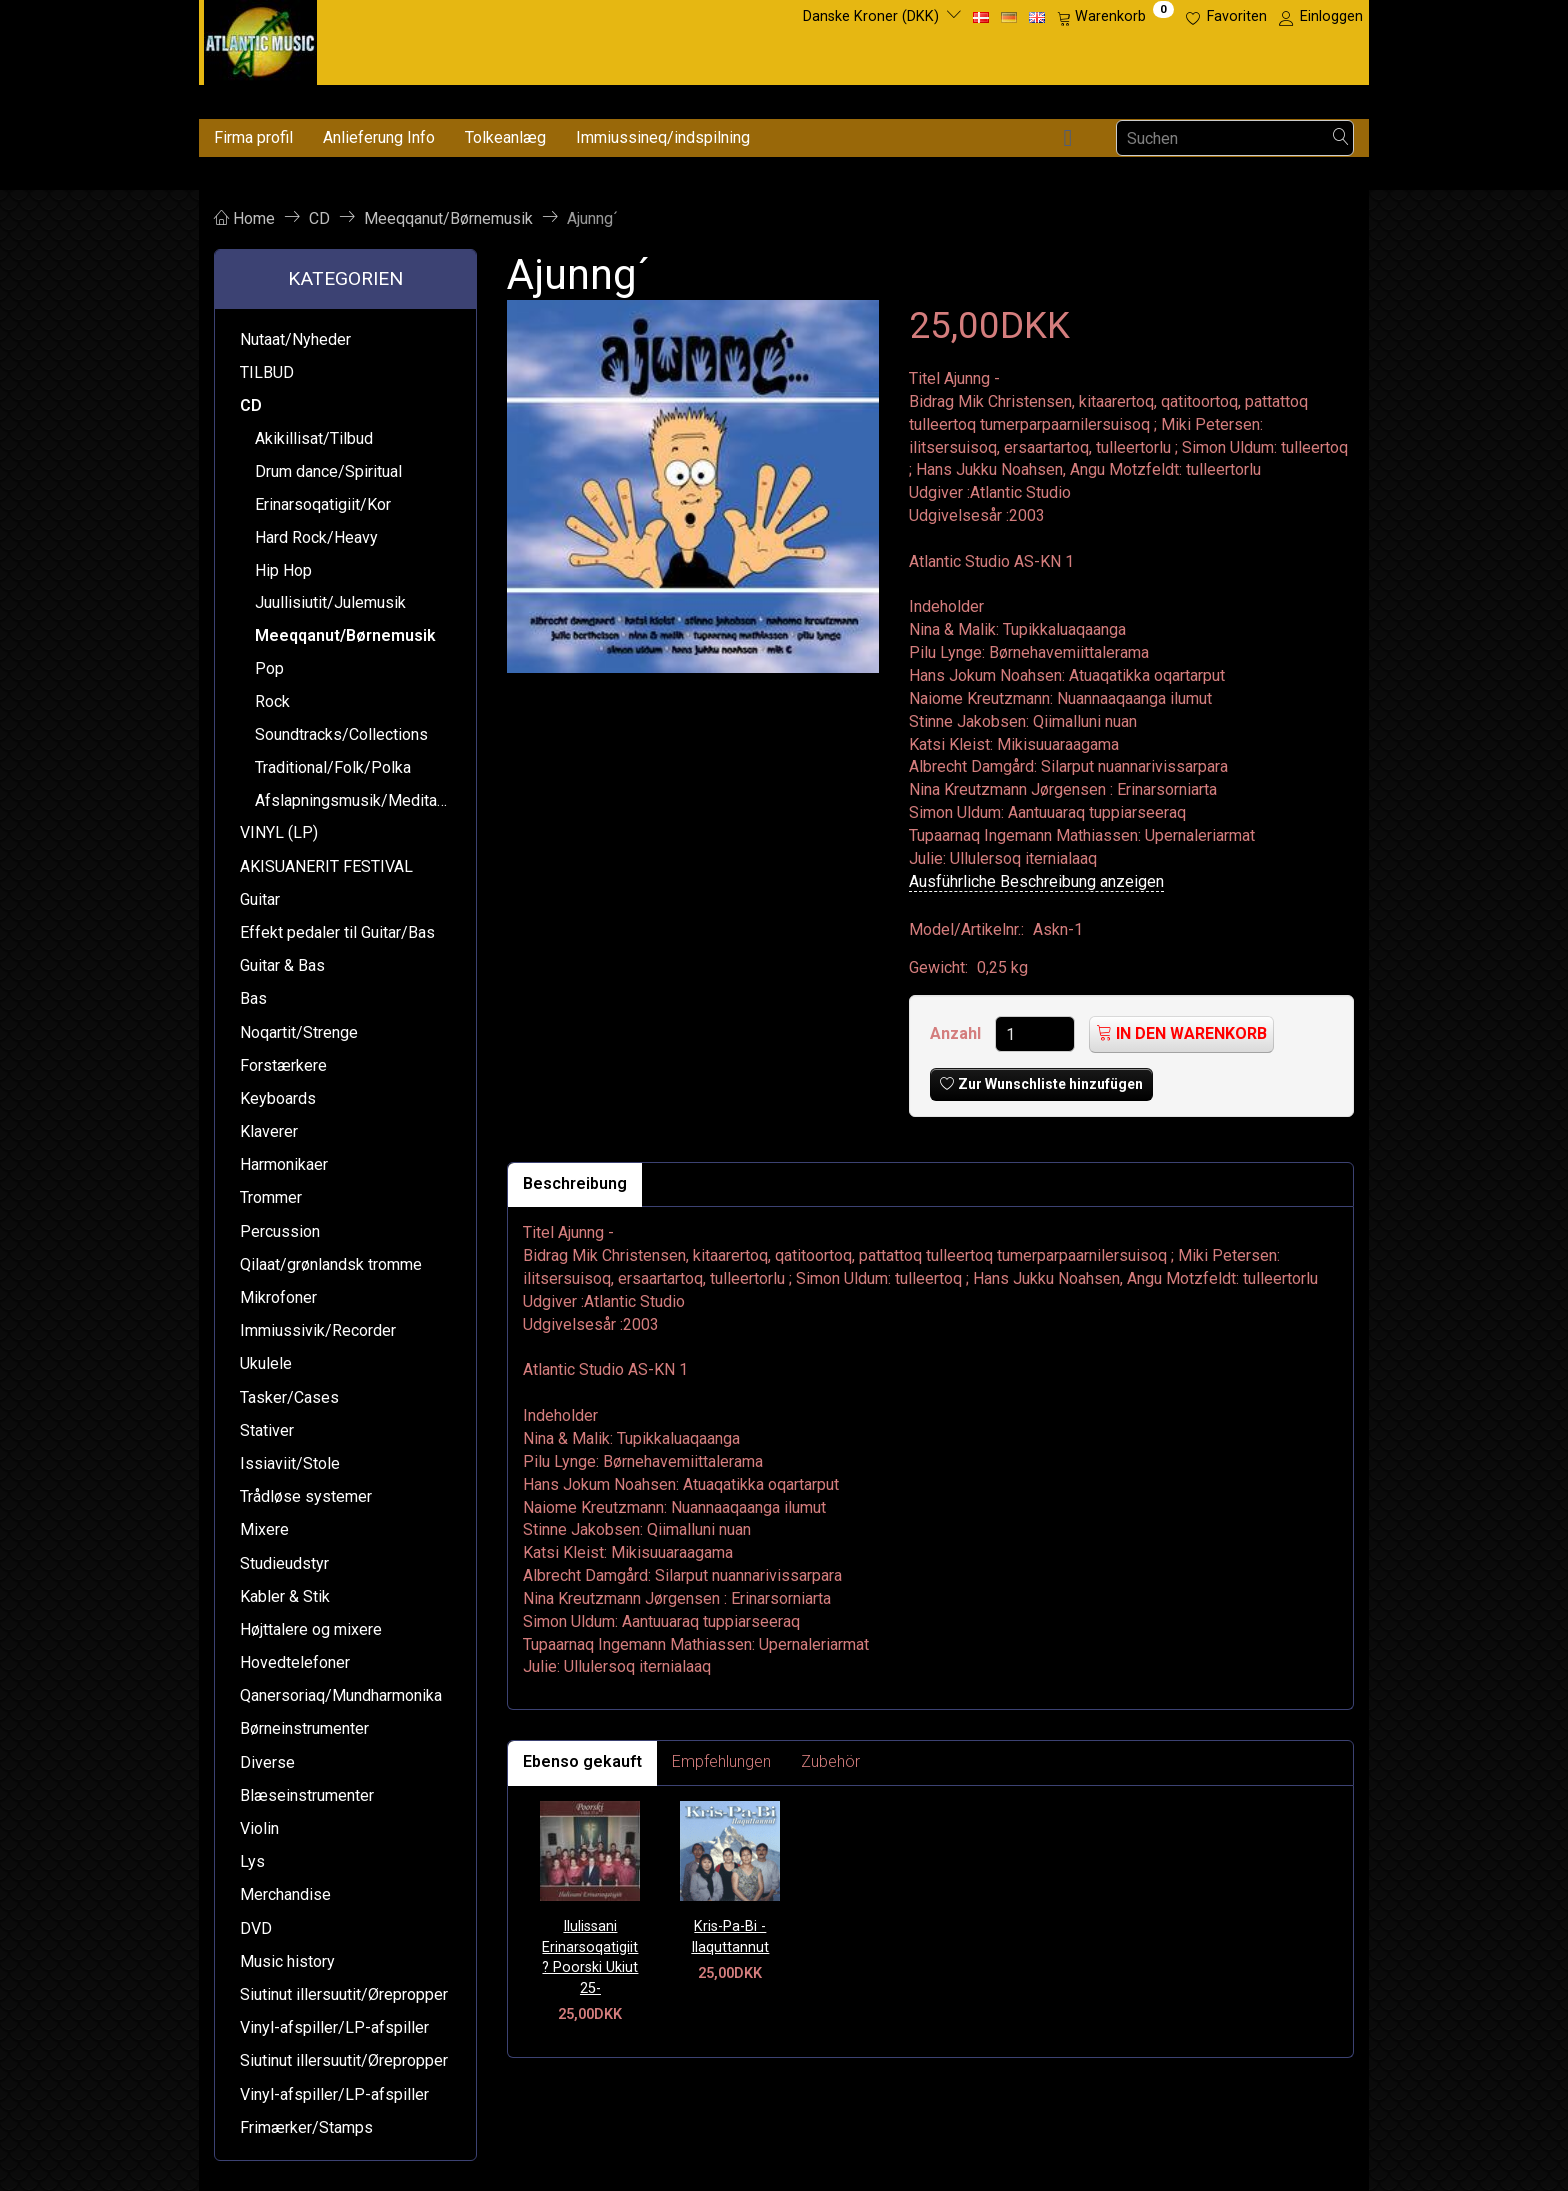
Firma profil (253, 137)
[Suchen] (1341, 138)
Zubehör (830, 1761)
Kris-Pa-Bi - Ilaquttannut (730, 1937)
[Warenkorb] (1115, 17)
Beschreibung (575, 1183)
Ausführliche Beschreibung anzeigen (1036, 881)
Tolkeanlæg (505, 137)
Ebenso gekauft (582, 1761)
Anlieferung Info (379, 137)
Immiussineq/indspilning (663, 137)
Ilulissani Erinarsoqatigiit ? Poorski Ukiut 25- (590, 1957)
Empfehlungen (721, 1761)
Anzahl (957, 1033)
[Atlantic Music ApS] (260, 38)
